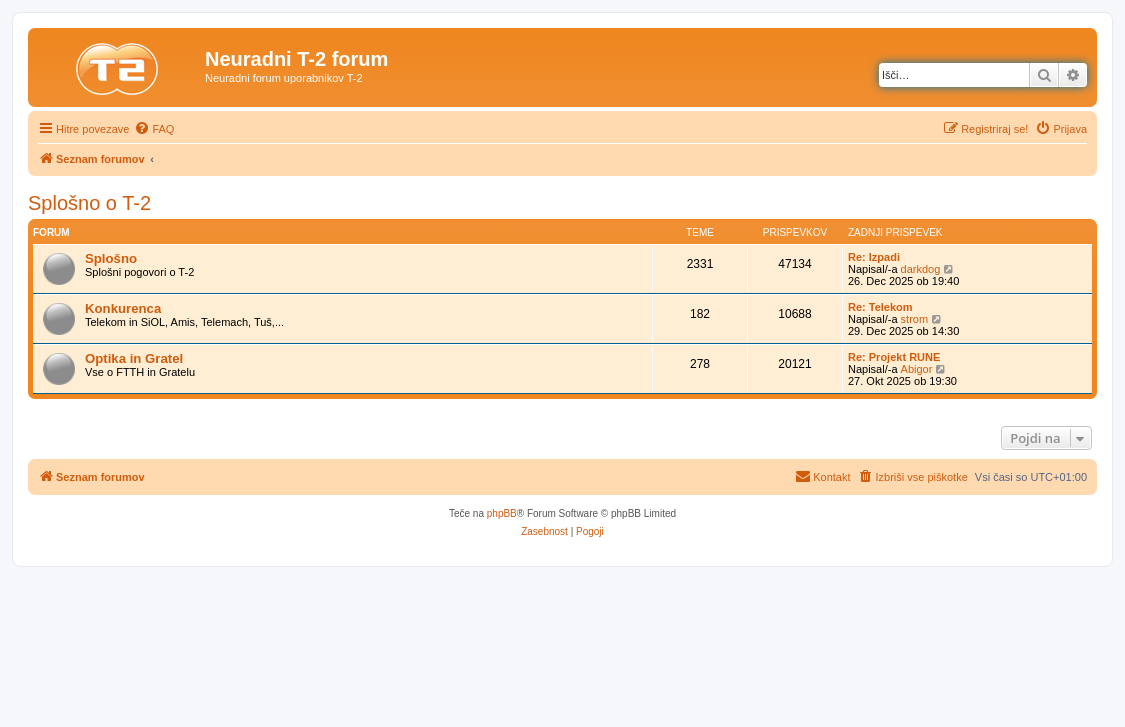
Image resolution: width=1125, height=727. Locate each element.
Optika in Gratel (134, 358)
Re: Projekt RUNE (894, 357)
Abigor (917, 369)
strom (915, 319)
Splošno (111, 258)
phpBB (502, 513)
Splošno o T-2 (89, 203)
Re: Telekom (880, 307)
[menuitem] (154, 129)
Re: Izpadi (874, 257)
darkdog (921, 269)
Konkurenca (123, 308)
